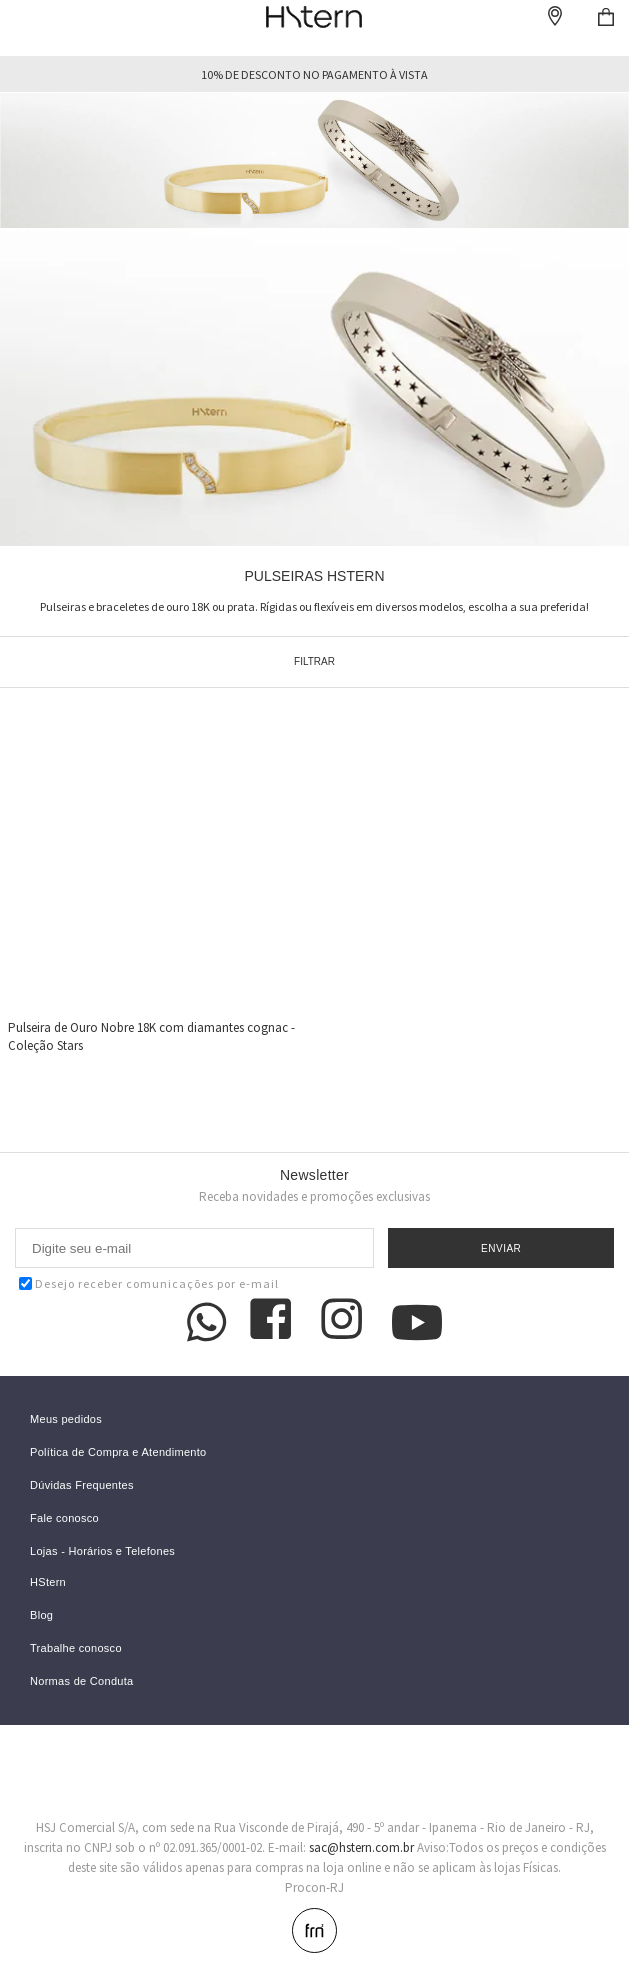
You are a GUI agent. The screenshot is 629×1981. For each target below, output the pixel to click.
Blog (41, 1615)
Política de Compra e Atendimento (118, 1452)
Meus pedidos (66, 1419)
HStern (48, 1582)
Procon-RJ (314, 1887)
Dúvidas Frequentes (82, 1485)
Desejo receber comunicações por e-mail (149, 1283)
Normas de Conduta (82, 1681)
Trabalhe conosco (76, 1648)
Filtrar (314, 661)
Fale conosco (64, 1518)
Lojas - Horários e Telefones (102, 1551)
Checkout (606, 17)
